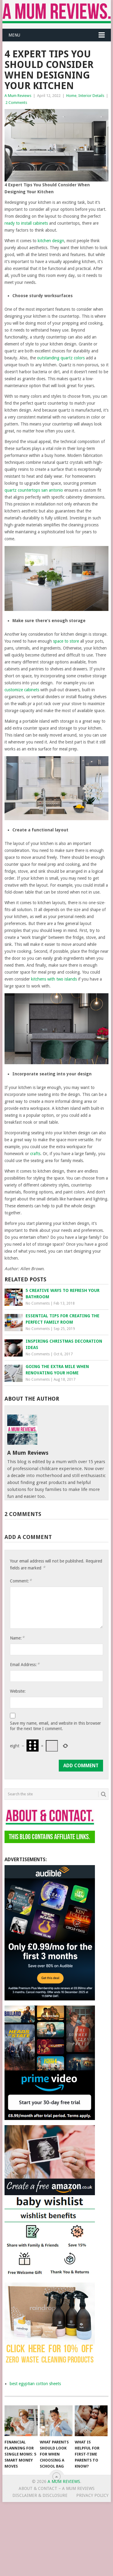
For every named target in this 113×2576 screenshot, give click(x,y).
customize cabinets (22, 689)
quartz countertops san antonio (34, 490)
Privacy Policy (92, 2495)
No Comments (38, 1303)
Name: (17, 1638)
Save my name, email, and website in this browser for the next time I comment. (55, 1726)
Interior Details (91, 95)
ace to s (64, 641)
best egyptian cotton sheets (35, 2383)
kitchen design (51, 240)
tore (75, 641)
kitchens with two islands (54, 979)
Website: (18, 1691)
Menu (14, 35)
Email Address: (24, 1664)
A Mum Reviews (18, 95)
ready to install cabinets (26, 223)
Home (71, 95)
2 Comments (16, 102)
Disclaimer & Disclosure (39, 2495)
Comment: (21, 1581)
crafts (35, 1153)
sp (55, 641)
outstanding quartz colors (61, 357)
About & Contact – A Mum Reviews (57, 2488)
